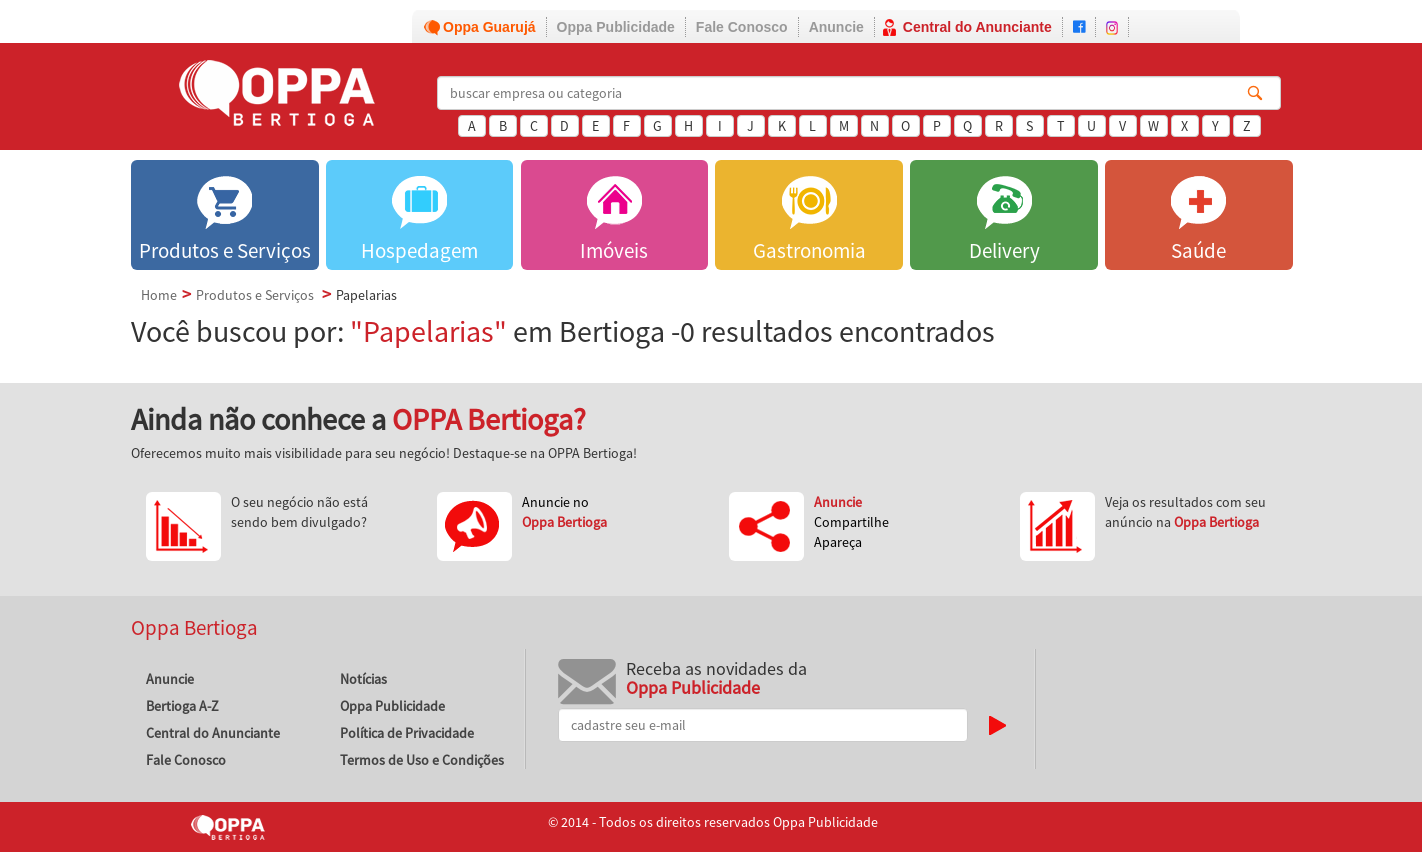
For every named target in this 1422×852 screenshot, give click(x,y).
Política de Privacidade (407, 733)
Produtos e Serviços (255, 295)
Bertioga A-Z (182, 706)
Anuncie (836, 27)
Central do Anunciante (977, 27)
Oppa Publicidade (616, 27)
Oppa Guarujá (489, 27)
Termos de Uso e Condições (422, 760)
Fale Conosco (742, 27)
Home (159, 295)
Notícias (363, 679)
